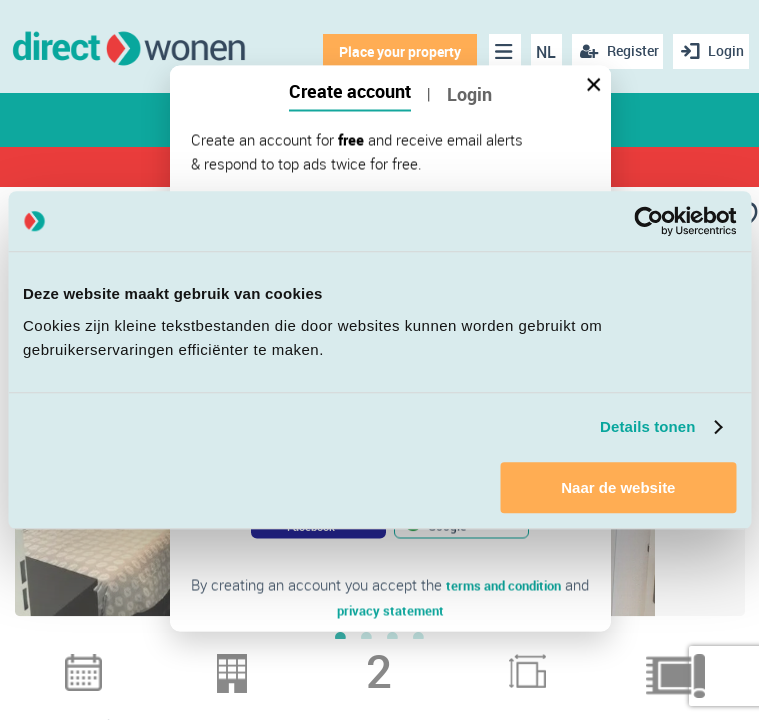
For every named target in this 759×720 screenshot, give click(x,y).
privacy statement (390, 609)
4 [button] (419, 659)
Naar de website (618, 487)
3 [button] (393, 659)
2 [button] (367, 659)
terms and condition (504, 585)
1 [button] (341, 659)
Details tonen (647, 426)
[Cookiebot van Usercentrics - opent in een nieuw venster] (648, 221)
